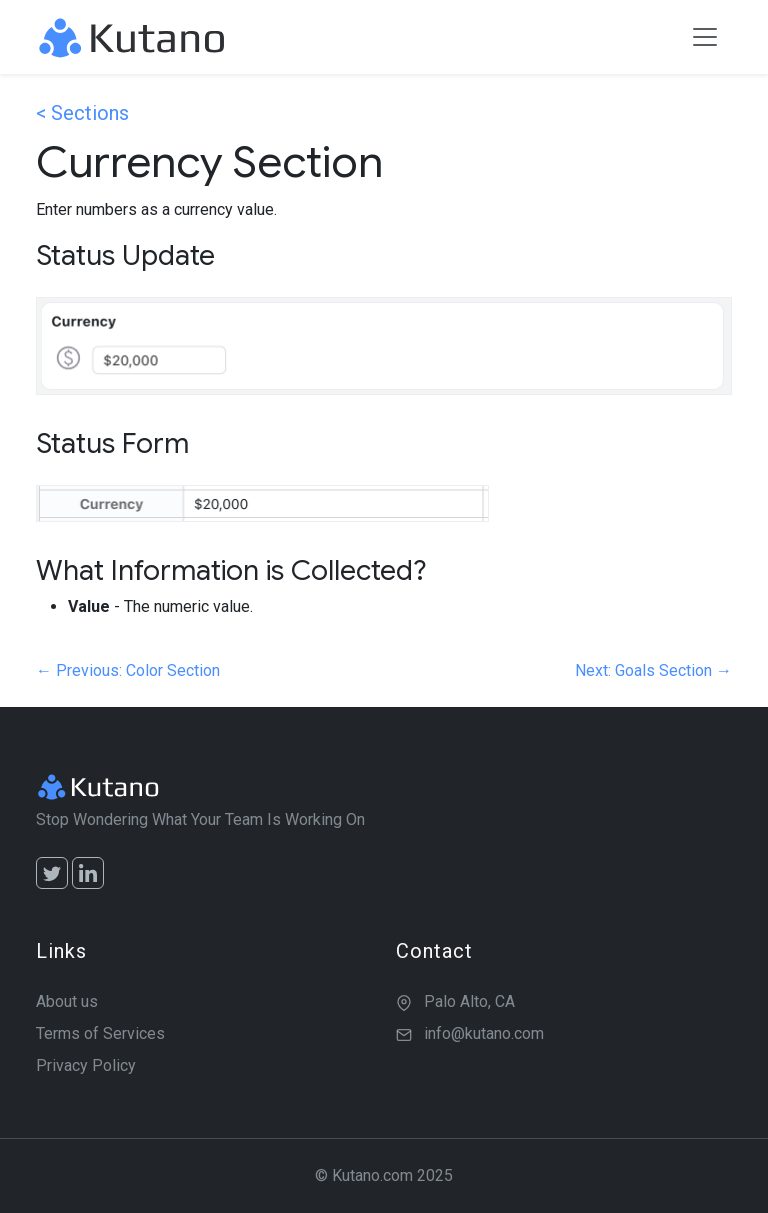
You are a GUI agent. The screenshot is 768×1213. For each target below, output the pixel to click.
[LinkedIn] (88, 873)
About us (67, 1001)
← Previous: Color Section (128, 670)
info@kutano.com (484, 1033)
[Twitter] (52, 873)
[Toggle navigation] (705, 37)
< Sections (82, 113)
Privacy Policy (86, 1065)
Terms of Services (100, 1033)
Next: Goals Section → (653, 670)
